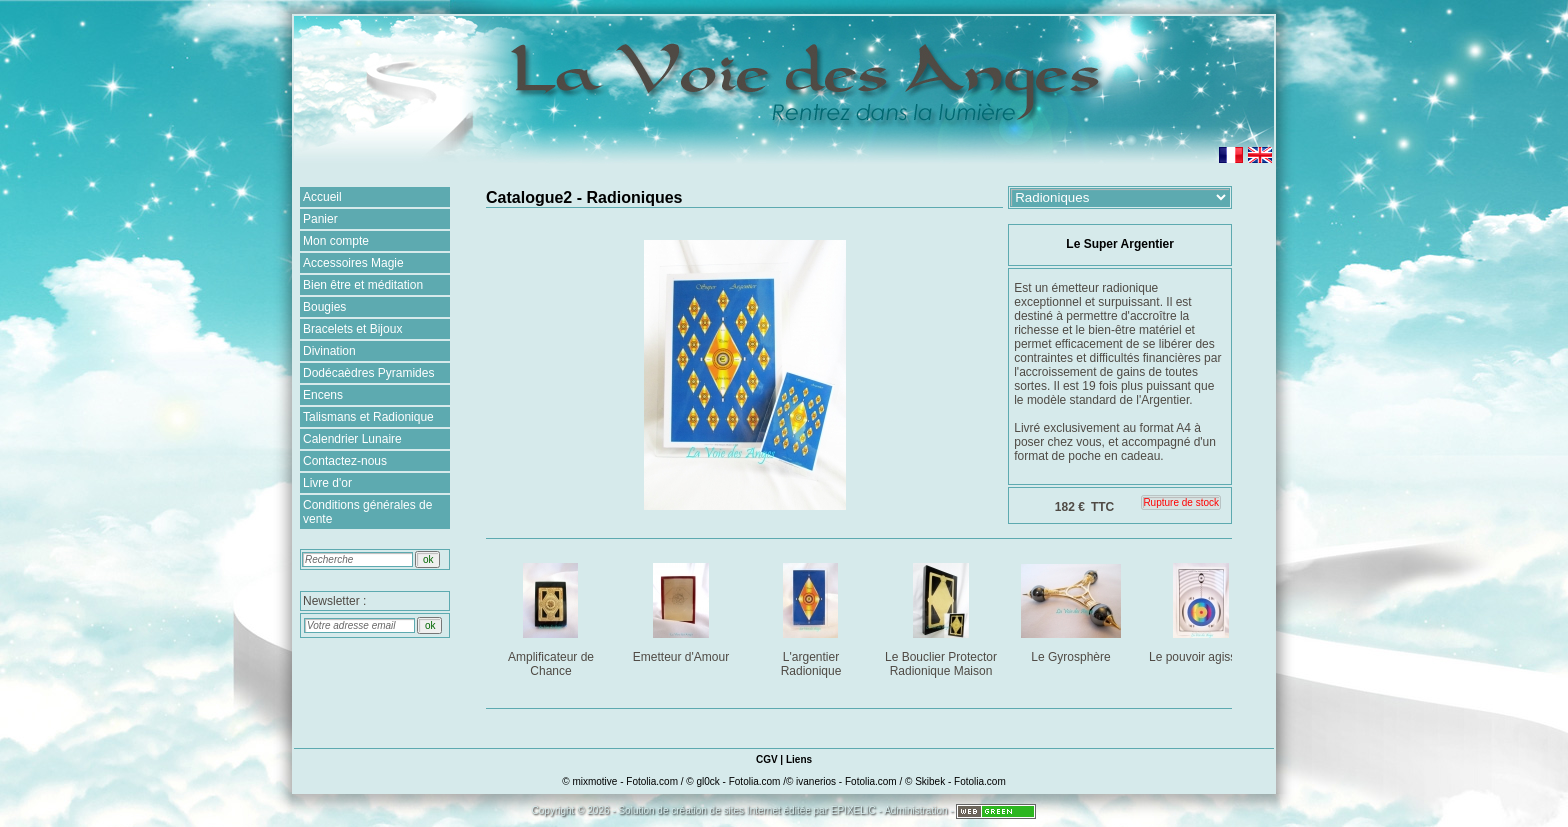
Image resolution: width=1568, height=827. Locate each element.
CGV (767, 759)
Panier (320, 219)
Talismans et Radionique (368, 417)
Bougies (324, 307)
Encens (323, 395)
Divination (329, 351)
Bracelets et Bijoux (352, 329)
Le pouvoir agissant (1202, 609)
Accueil (322, 197)
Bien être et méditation (363, 285)
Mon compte (336, 241)
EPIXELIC (853, 810)
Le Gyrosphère (1072, 609)
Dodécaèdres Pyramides (368, 373)
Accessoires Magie (353, 263)
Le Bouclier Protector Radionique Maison (942, 616)
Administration (915, 810)
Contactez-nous (345, 461)
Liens (799, 759)
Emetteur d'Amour (682, 609)
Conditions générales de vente (367, 512)
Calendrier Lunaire (352, 439)
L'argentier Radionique (812, 616)
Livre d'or (327, 483)
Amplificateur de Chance (552, 616)
